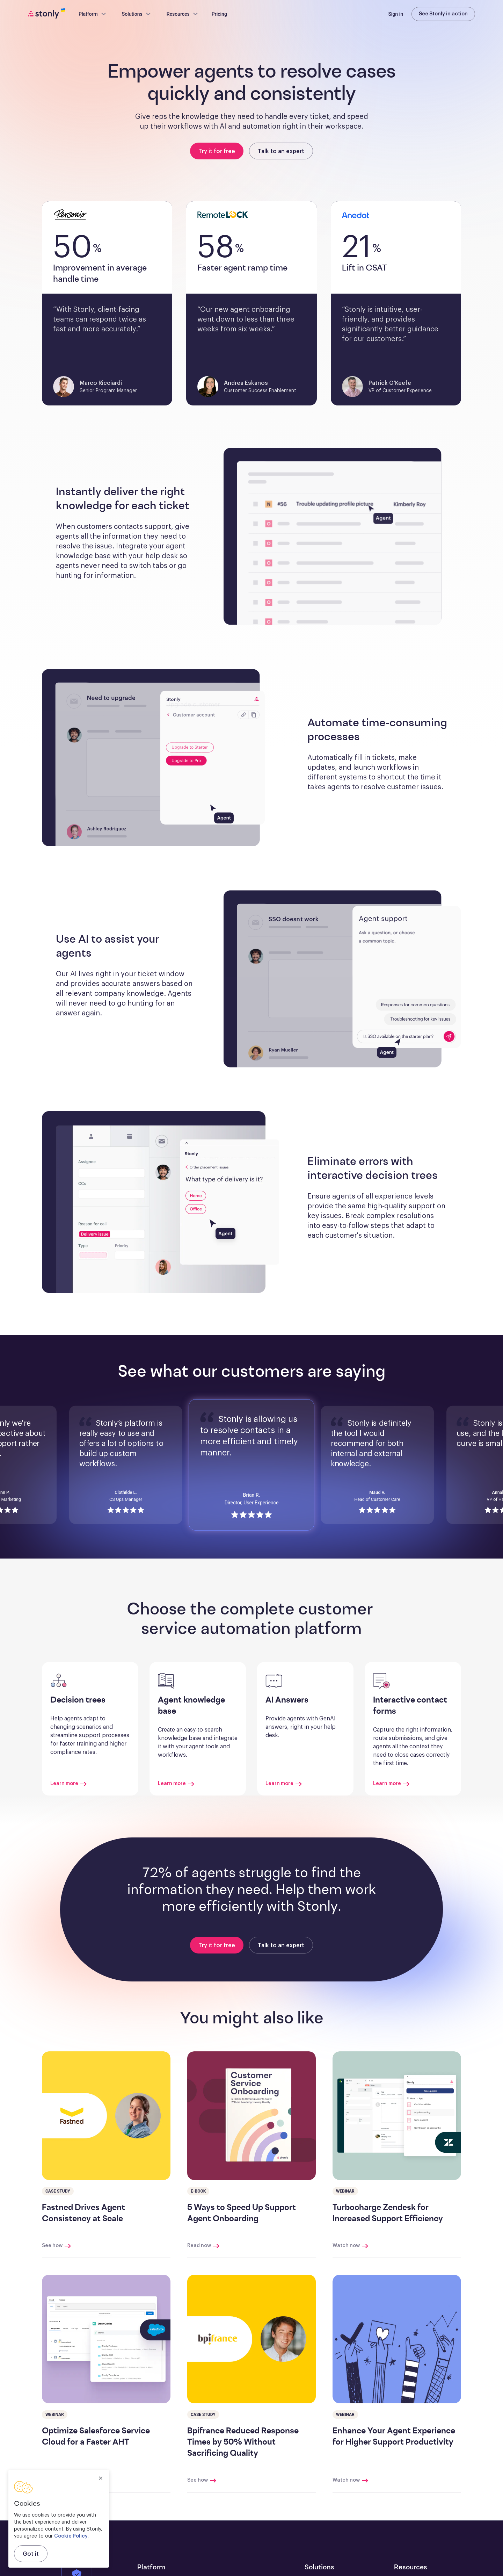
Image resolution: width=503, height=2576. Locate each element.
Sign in (395, 14)
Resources (182, 14)
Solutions (136, 14)
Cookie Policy (71, 2536)
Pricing (219, 14)
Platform (93, 14)
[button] (342, 537)
